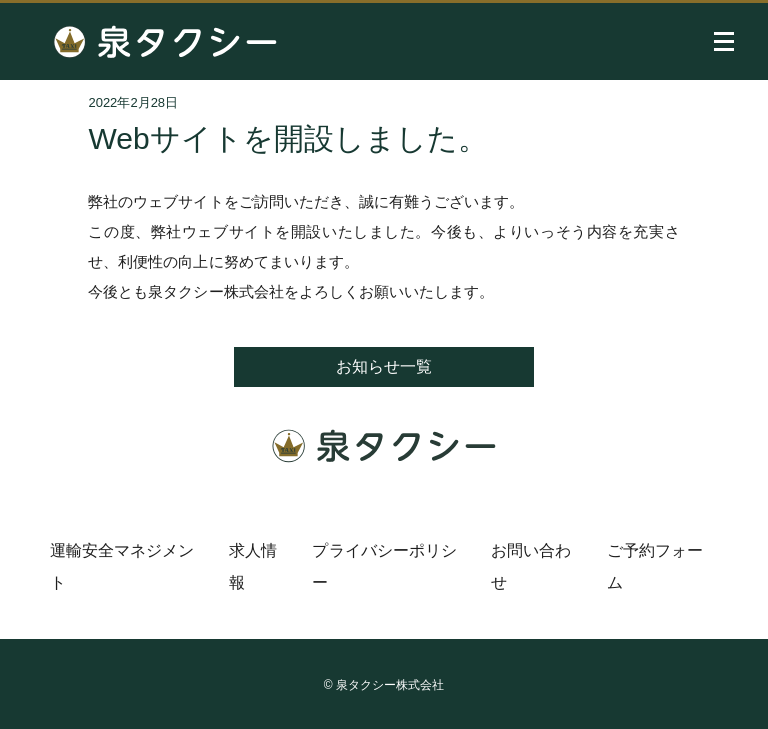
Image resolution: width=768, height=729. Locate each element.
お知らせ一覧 (384, 366)
